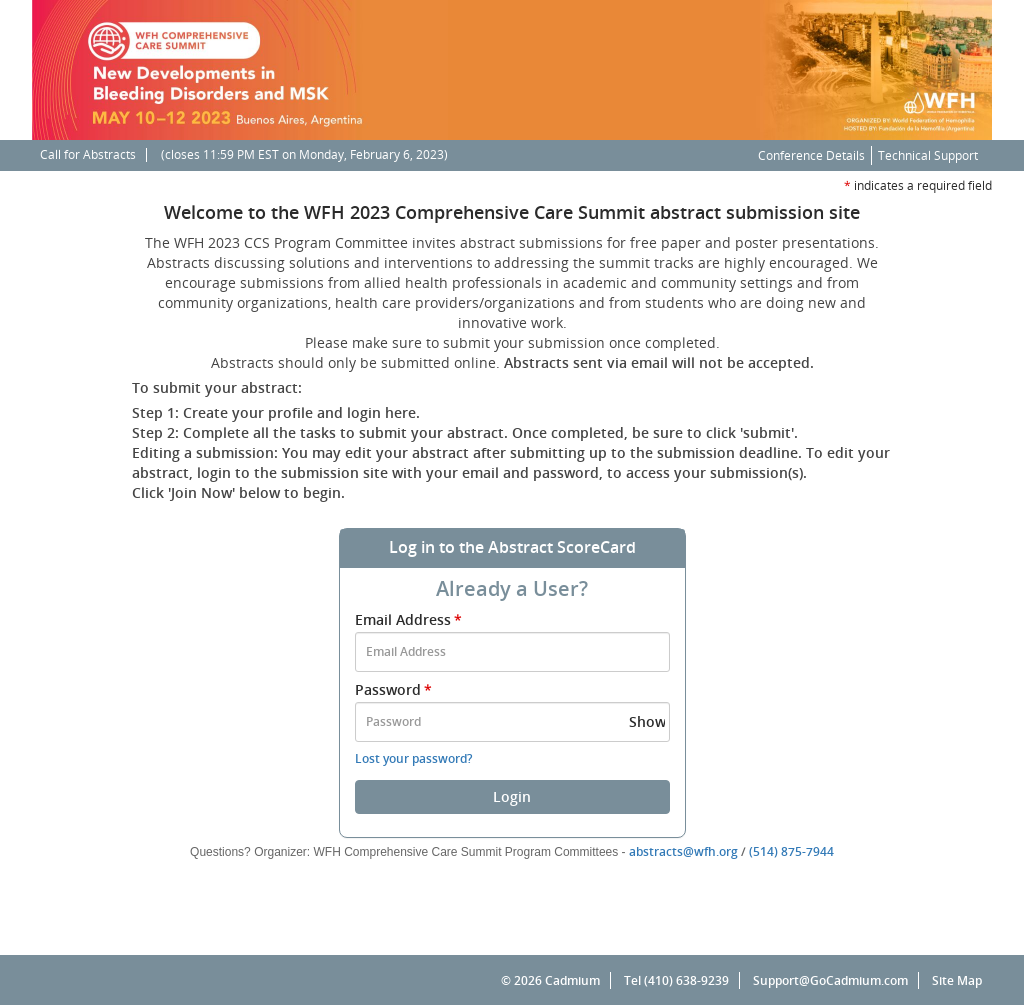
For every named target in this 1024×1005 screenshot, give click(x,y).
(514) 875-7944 (791, 851)
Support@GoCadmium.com (836, 980)
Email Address (410, 619)
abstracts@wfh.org (683, 851)
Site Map (957, 980)
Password (395, 689)
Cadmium (572, 980)
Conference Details (811, 155)
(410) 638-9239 (686, 980)
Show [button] (647, 721)
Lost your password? (413, 758)
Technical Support (928, 155)
